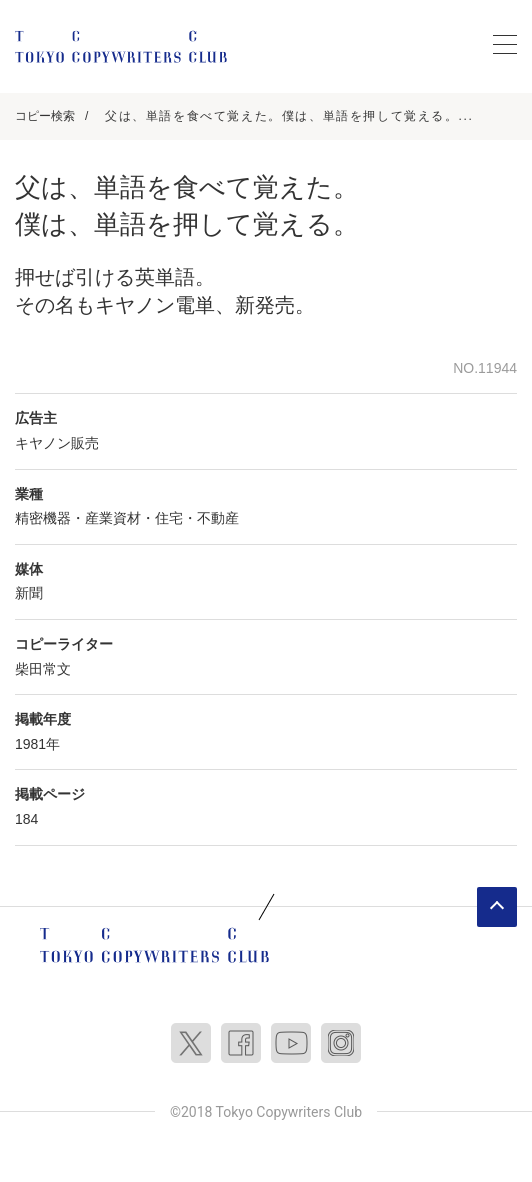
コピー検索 (45, 116)
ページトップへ (497, 907)
